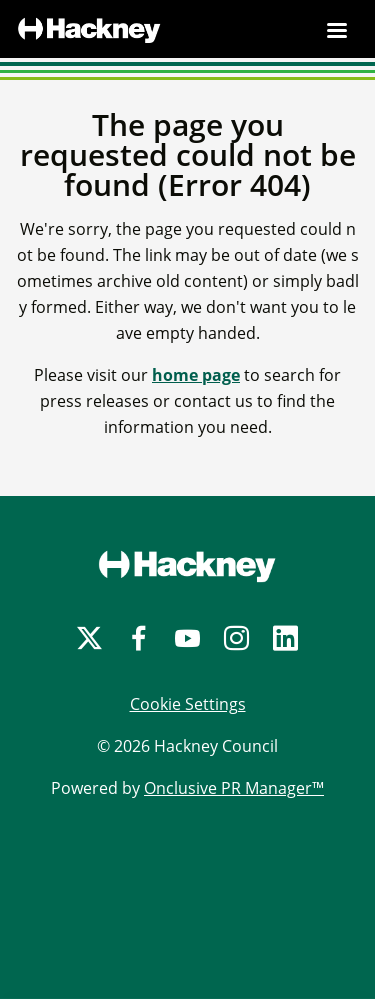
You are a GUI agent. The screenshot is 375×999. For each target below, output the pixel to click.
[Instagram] (236, 638)
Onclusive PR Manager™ (234, 788)
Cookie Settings (188, 704)
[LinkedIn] (285, 638)
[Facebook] (138, 638)
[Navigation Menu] (337, 30)
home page (196, 375)
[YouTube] (187, 638)
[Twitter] (89, 638)
